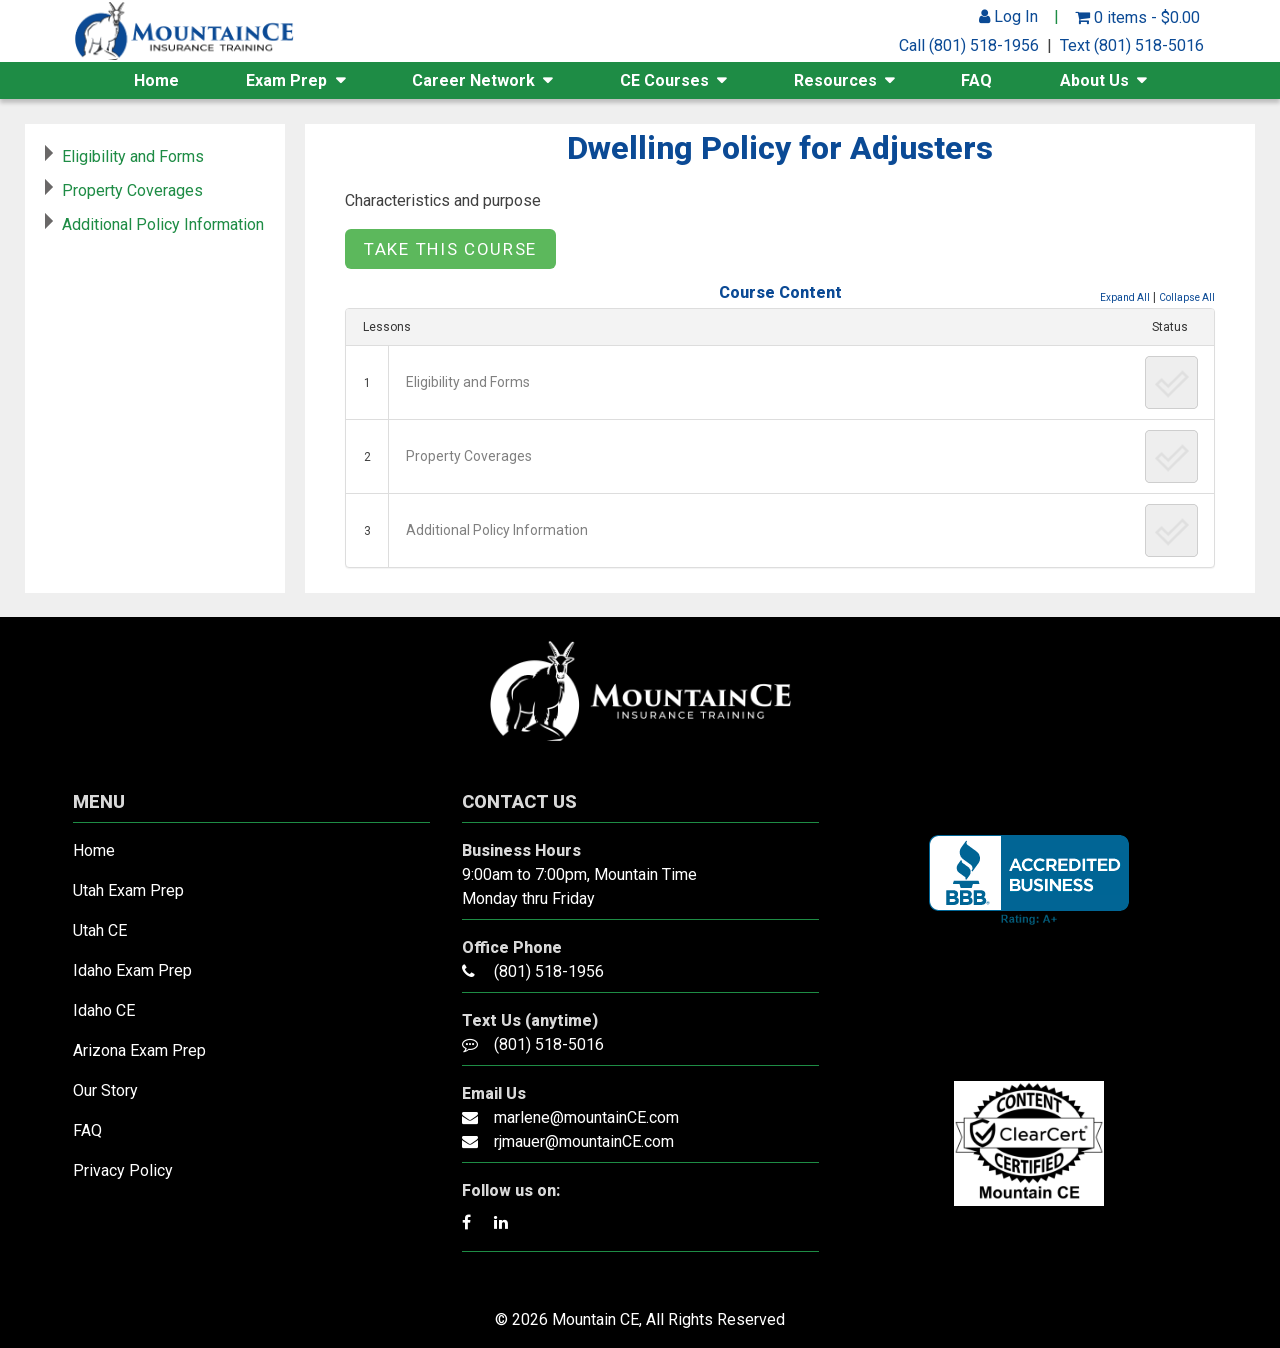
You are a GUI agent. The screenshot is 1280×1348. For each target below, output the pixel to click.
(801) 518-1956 (549, 971)
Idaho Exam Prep (132, 970)
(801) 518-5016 (549, 1044)
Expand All (1125, 297)
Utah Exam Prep (128, 890)
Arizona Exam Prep (139, 1050)
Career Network (473, 80)
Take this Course (450, 249)
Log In (1008, 16)
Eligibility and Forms (468, 382)
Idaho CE (104, 1010)
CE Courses (664, 80)
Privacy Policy (123, 1170)
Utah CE (100, 930)
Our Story (105, 1090)
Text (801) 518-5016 (1132, 45)
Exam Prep (286, 80)
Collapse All (1187, 297)
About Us (1094, 80)
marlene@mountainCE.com (586, 1117)
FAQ (976, 80)
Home (156, 80)
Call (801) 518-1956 (969, 45)
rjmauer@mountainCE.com (584, 1141)
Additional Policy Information (497, 530)
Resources (835, 80)
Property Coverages (469, 456)
